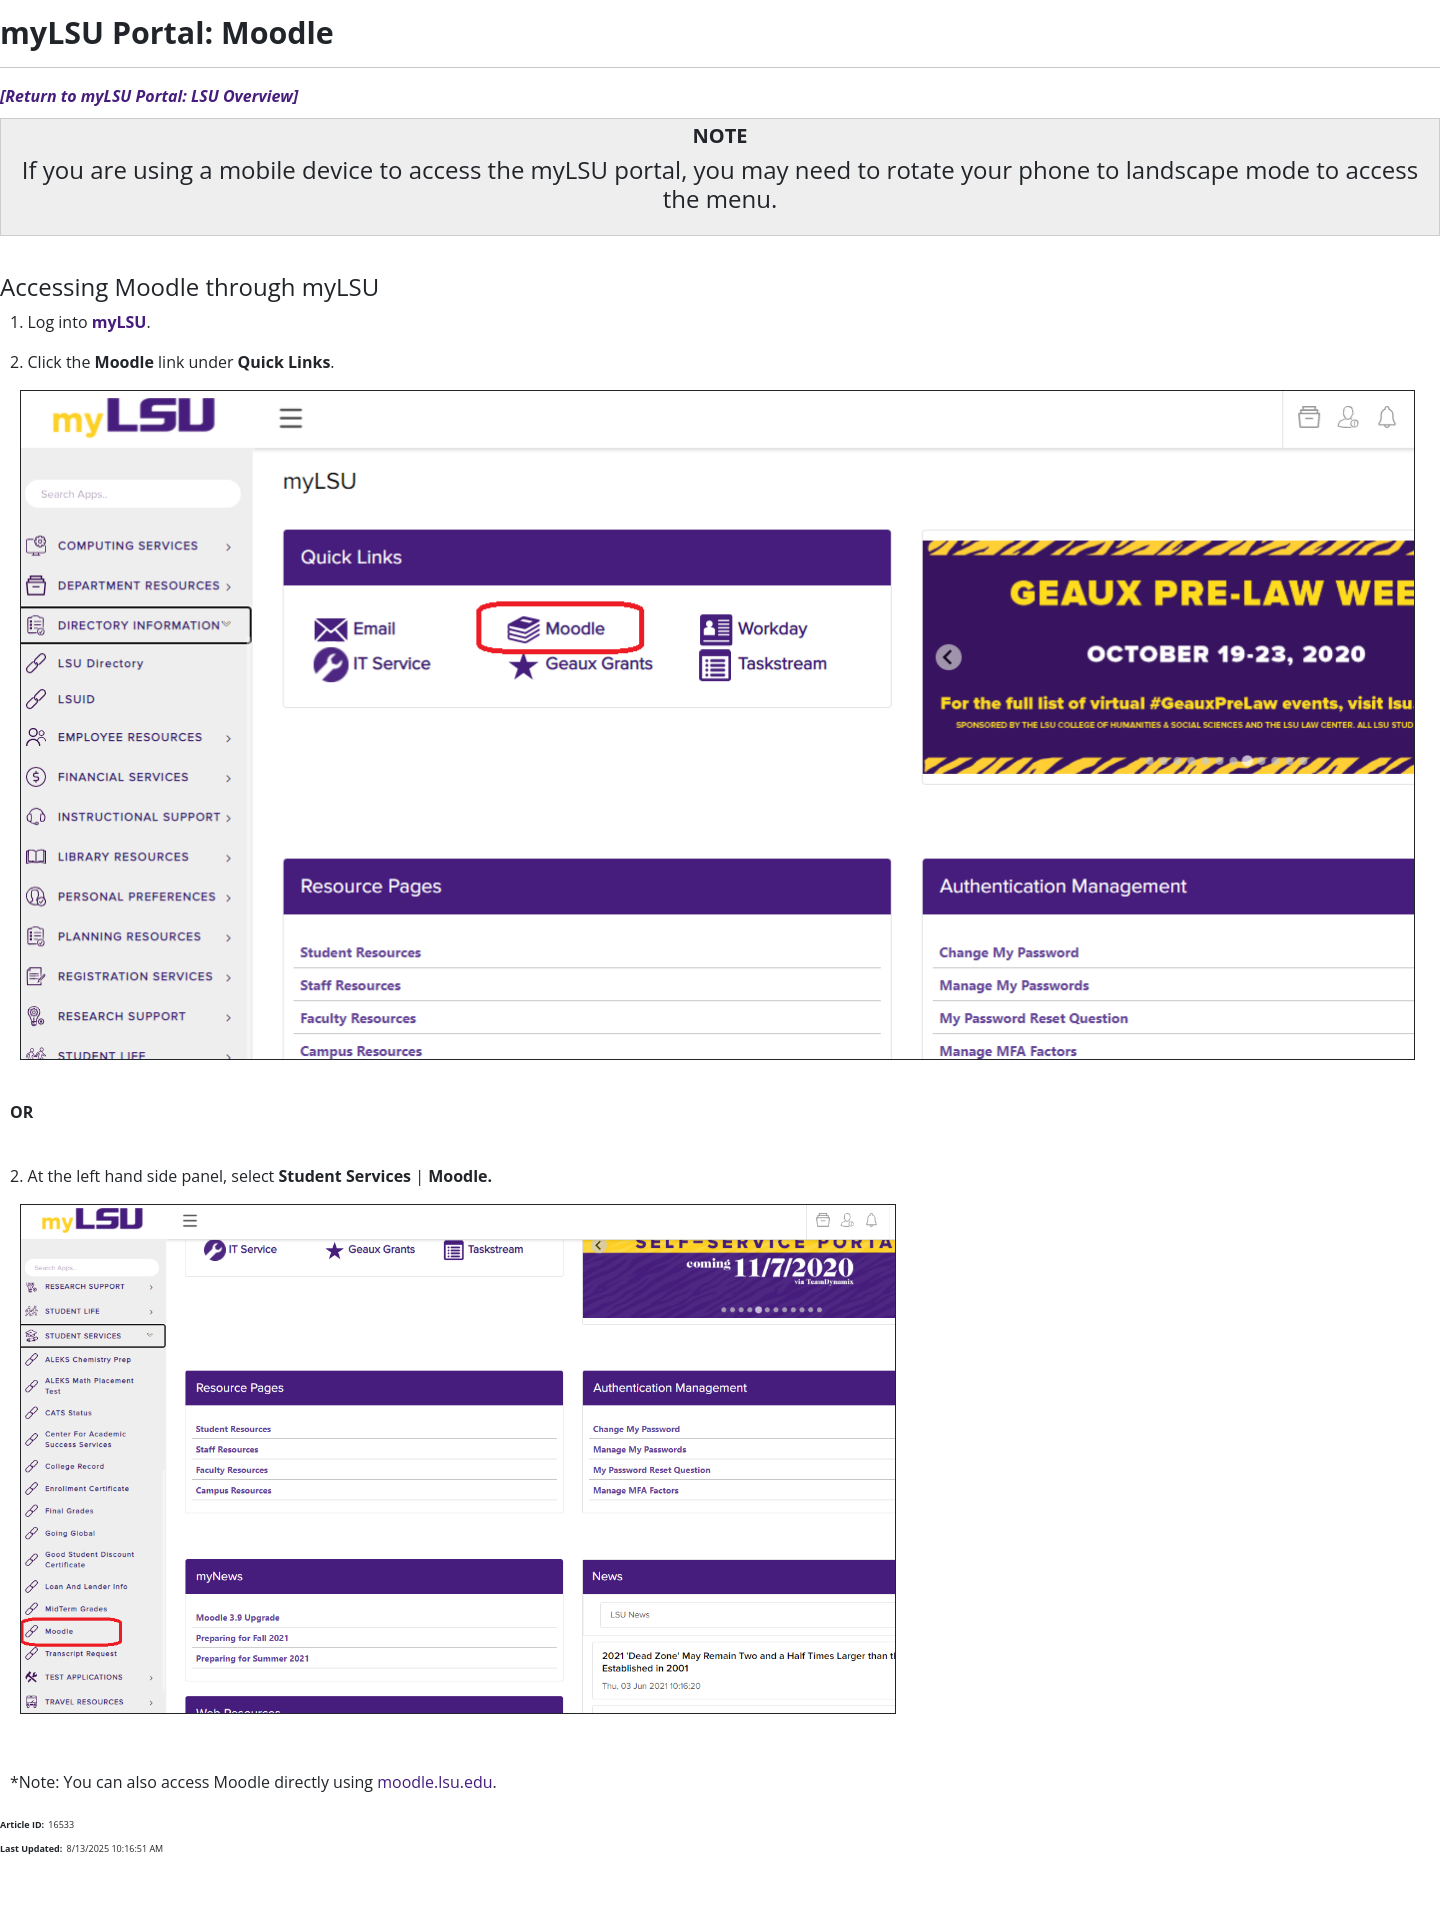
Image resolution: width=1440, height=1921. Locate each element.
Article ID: (22, 1824)
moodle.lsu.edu (434, 1782)
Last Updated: (31, 1848)
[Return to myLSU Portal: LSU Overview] (149, 96)
